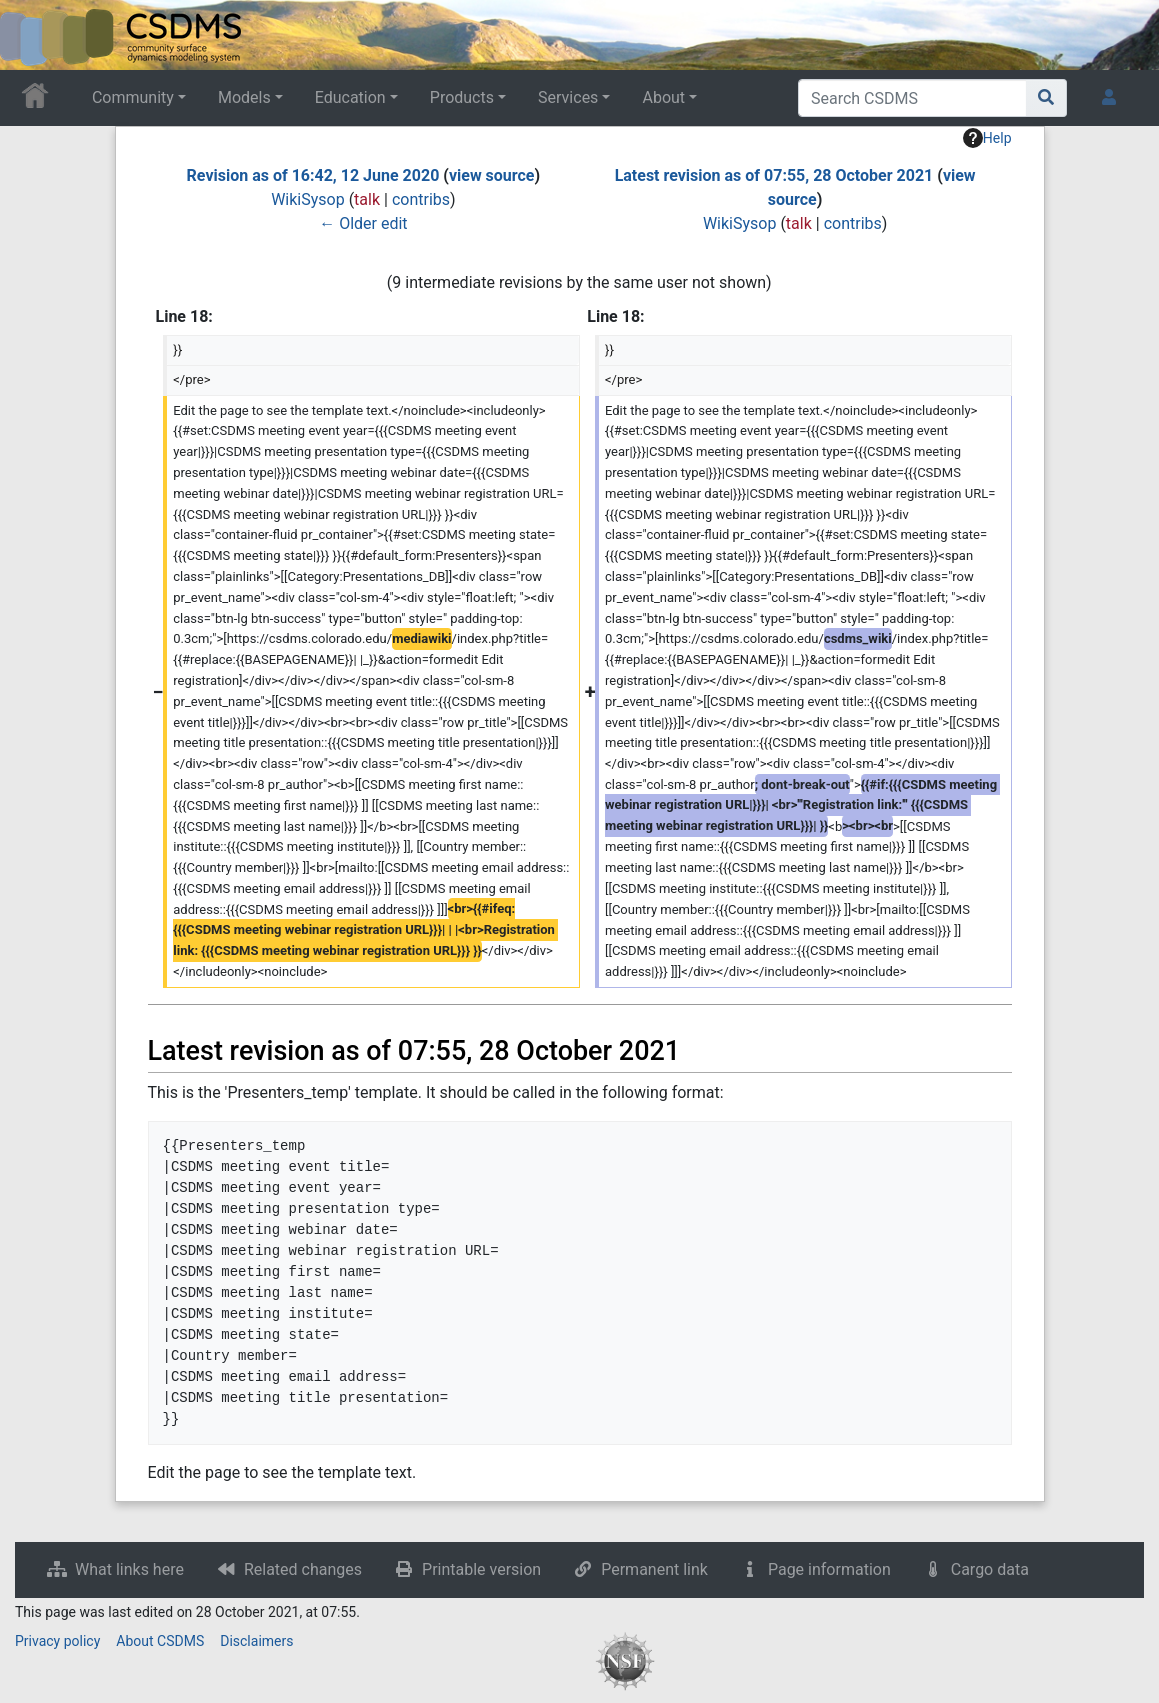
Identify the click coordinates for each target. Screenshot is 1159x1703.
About (663, 97)
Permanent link (654, 1569)
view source (492, 175)
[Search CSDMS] (912, 98)
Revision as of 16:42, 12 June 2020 (313, 175)
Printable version (481, 1569)
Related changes (303, 1569)
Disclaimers (256, 1641)
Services (568, 97)
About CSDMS (160, 1641)
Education (350, 97)
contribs (421, 199)
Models (244, 97)
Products (462, 97)
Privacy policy (57, 1641)
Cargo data (990, 1569)
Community (133, 97)
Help (987, 138)
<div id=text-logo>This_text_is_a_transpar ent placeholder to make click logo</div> (32, 35)
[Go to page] (1046, 98)
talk (367, 199)
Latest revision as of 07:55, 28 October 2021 (774, 175)
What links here (129, 1569)
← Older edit (363, 223)
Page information (829, 1569)
